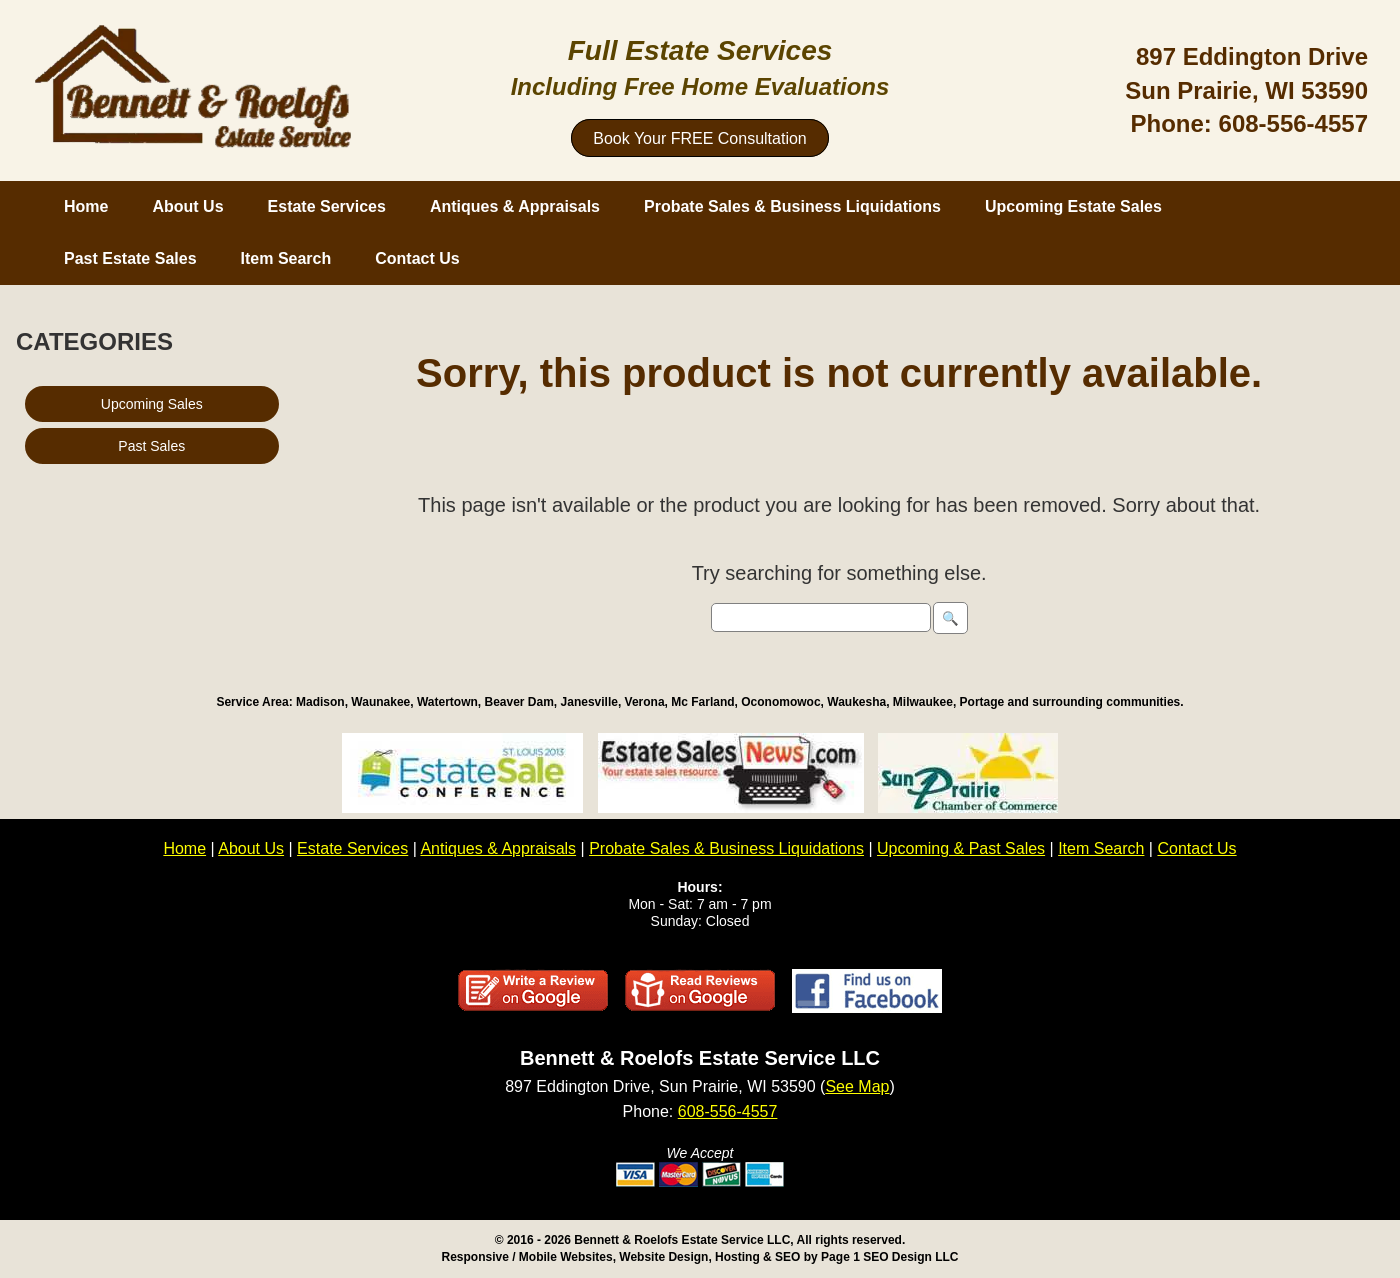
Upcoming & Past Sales (961, 848)
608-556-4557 (1293, 123)
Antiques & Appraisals (515, 206)
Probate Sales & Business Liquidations (792, 206)
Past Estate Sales (130, 258)
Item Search (286, 258)
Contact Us (417, 258)
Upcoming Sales (152, 404)
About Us (187, 206)
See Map (857, 1086)
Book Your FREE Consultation (699, 138)
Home (86, 206)
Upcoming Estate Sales (1073, 206)
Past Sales (151, 446)
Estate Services (327, 206)
